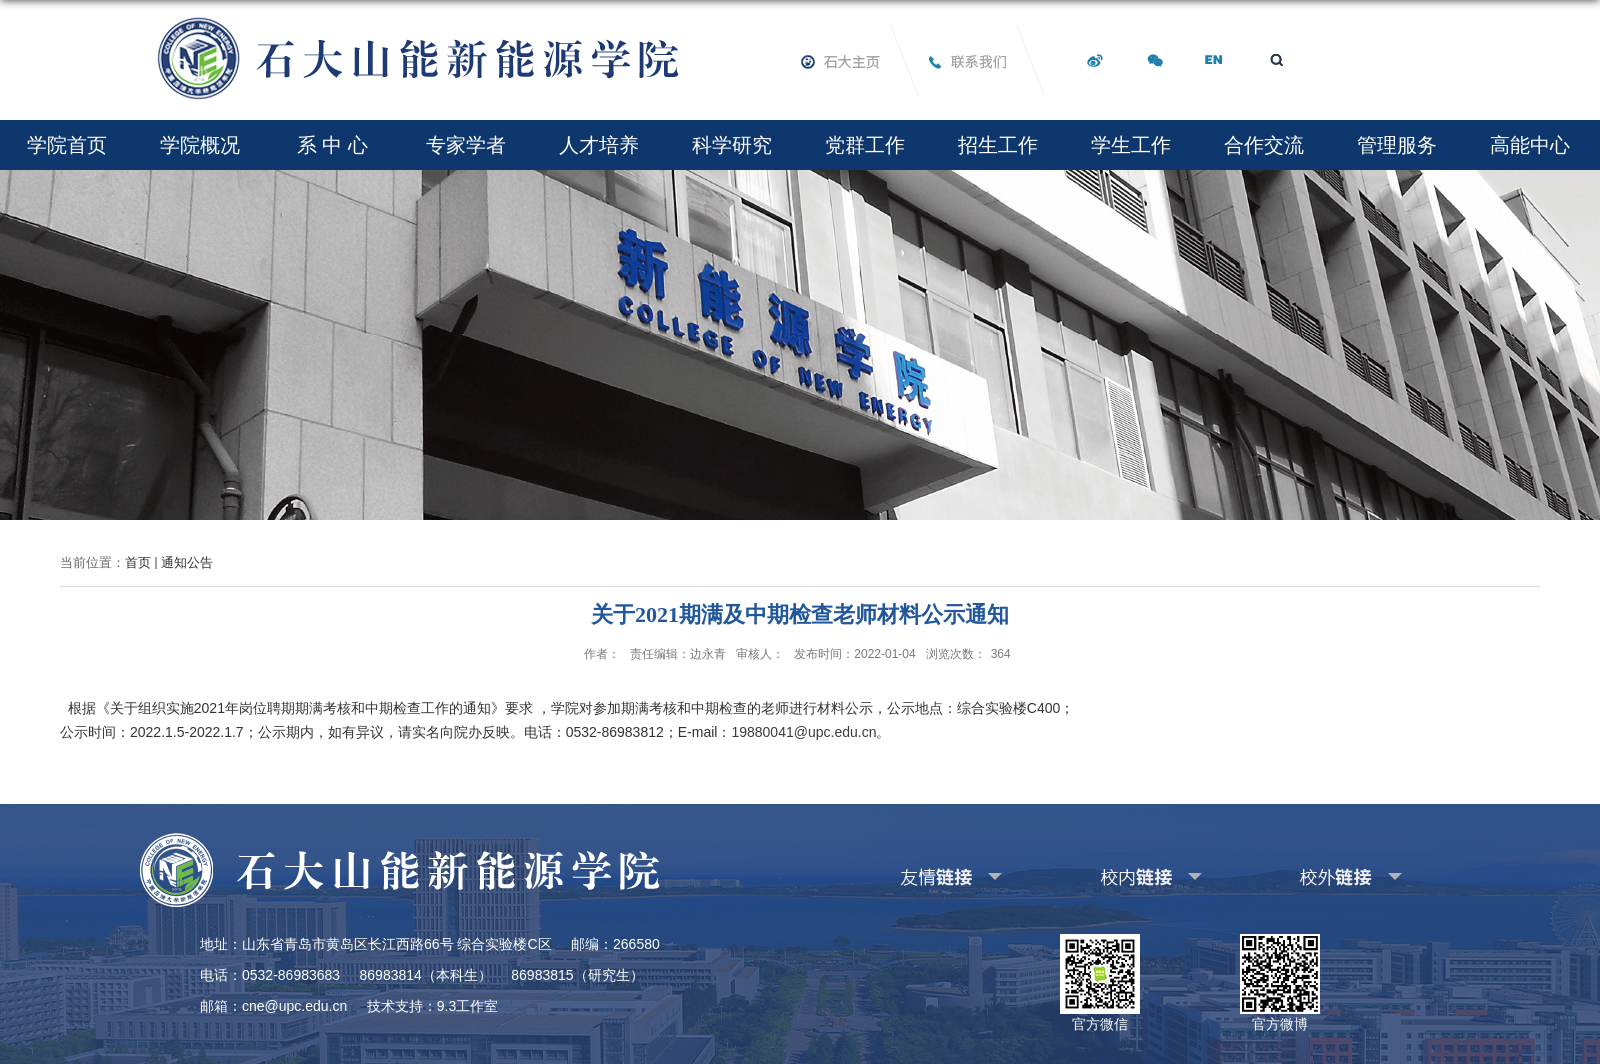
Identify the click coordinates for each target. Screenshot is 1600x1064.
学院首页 (67, 145)
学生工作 (1131, 145)
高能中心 (1530, 145)
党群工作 (865, 145)
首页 (138, 562)
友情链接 (906, 873)
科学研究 (732, 145)
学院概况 (200, 145)
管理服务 (1397, 145)
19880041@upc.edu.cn (803, 732)
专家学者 (466, 145)
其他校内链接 (1119, 873)
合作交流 (1264, 145)
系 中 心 (332, 145)
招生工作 (998, 145)
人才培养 (599, 145)
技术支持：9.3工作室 (432, 1006)
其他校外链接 (1319, 873)
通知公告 (187, 562)
